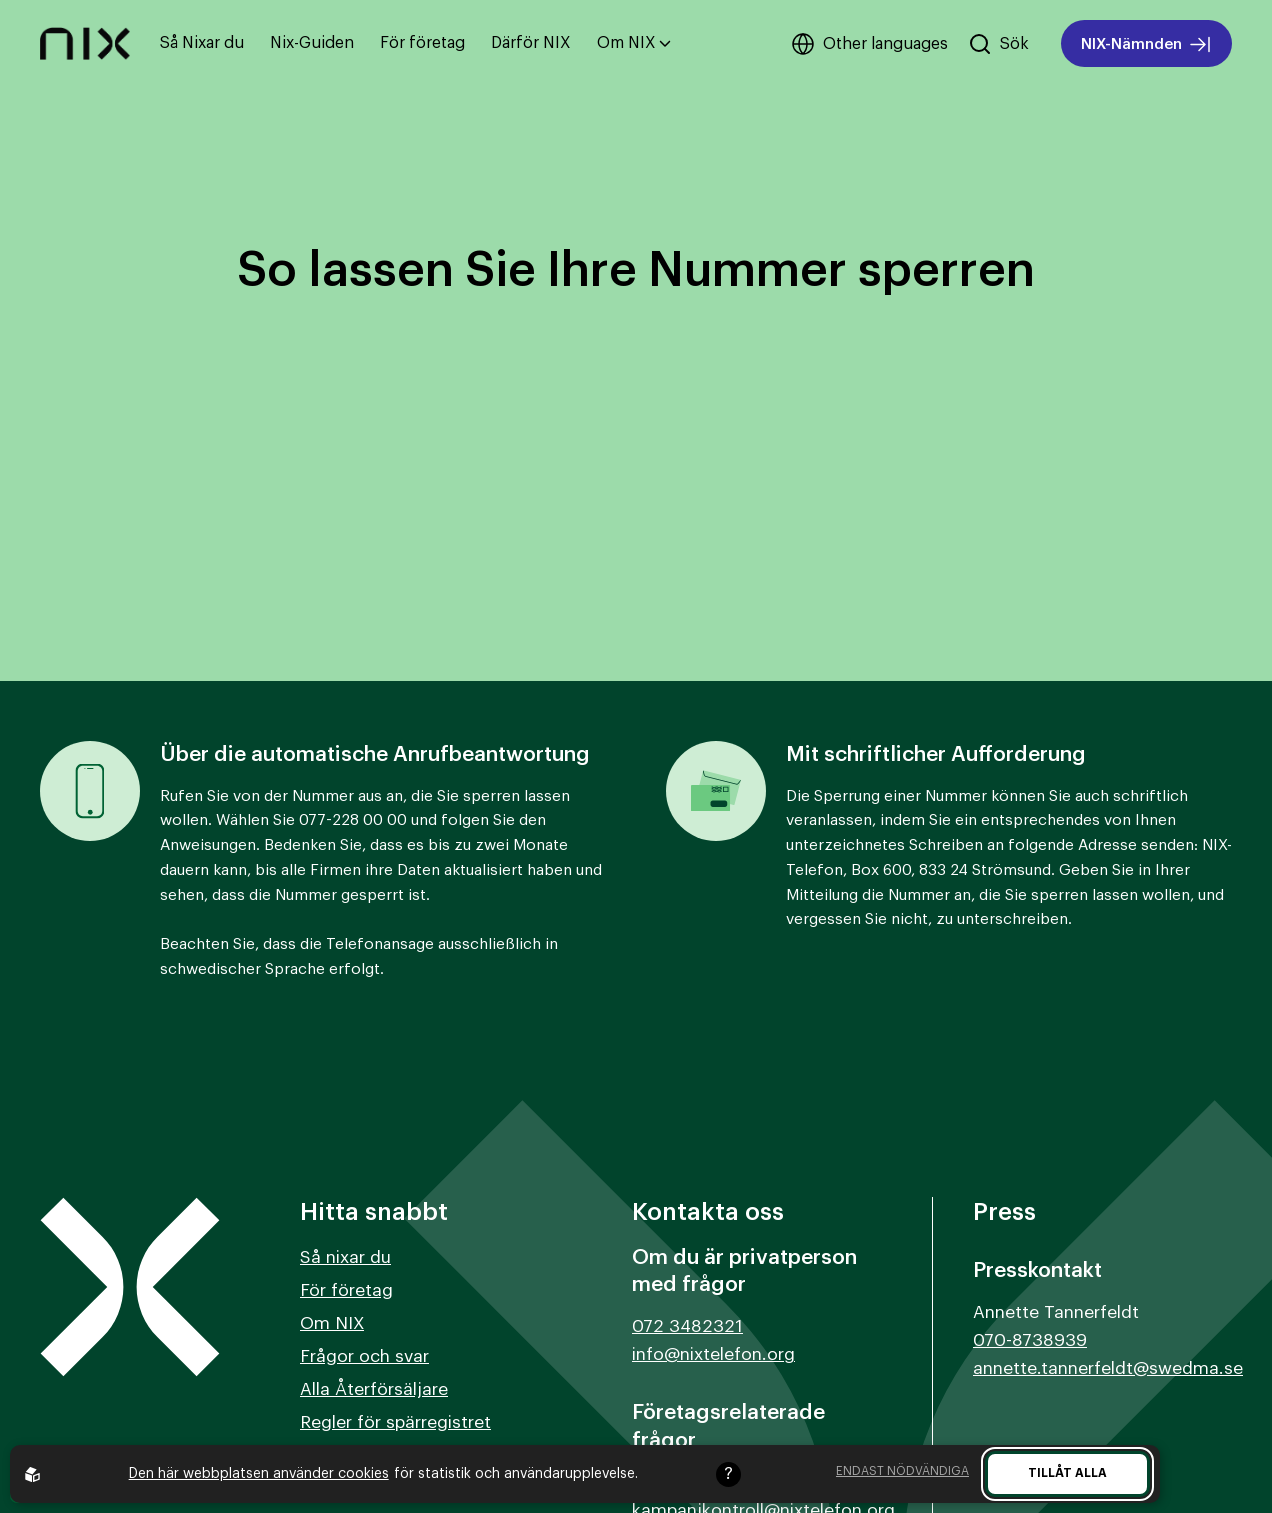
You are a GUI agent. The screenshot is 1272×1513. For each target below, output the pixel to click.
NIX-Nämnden (1146, 44)
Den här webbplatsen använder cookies (259, 1474)
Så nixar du (345, 1257)
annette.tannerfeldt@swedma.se (1108, 1368)
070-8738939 (1030, 1340)
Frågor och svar (364, 1356)
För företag (422, 43)
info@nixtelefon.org (713, 1354)
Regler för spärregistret (395, 1422)
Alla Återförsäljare (374, 1389)
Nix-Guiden (312, 43)
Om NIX (634, 43)
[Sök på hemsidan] (998, 44)
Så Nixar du (202, 43)
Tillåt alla (1067, 1473)
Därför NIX (531, 43)
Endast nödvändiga (902, 1471)
